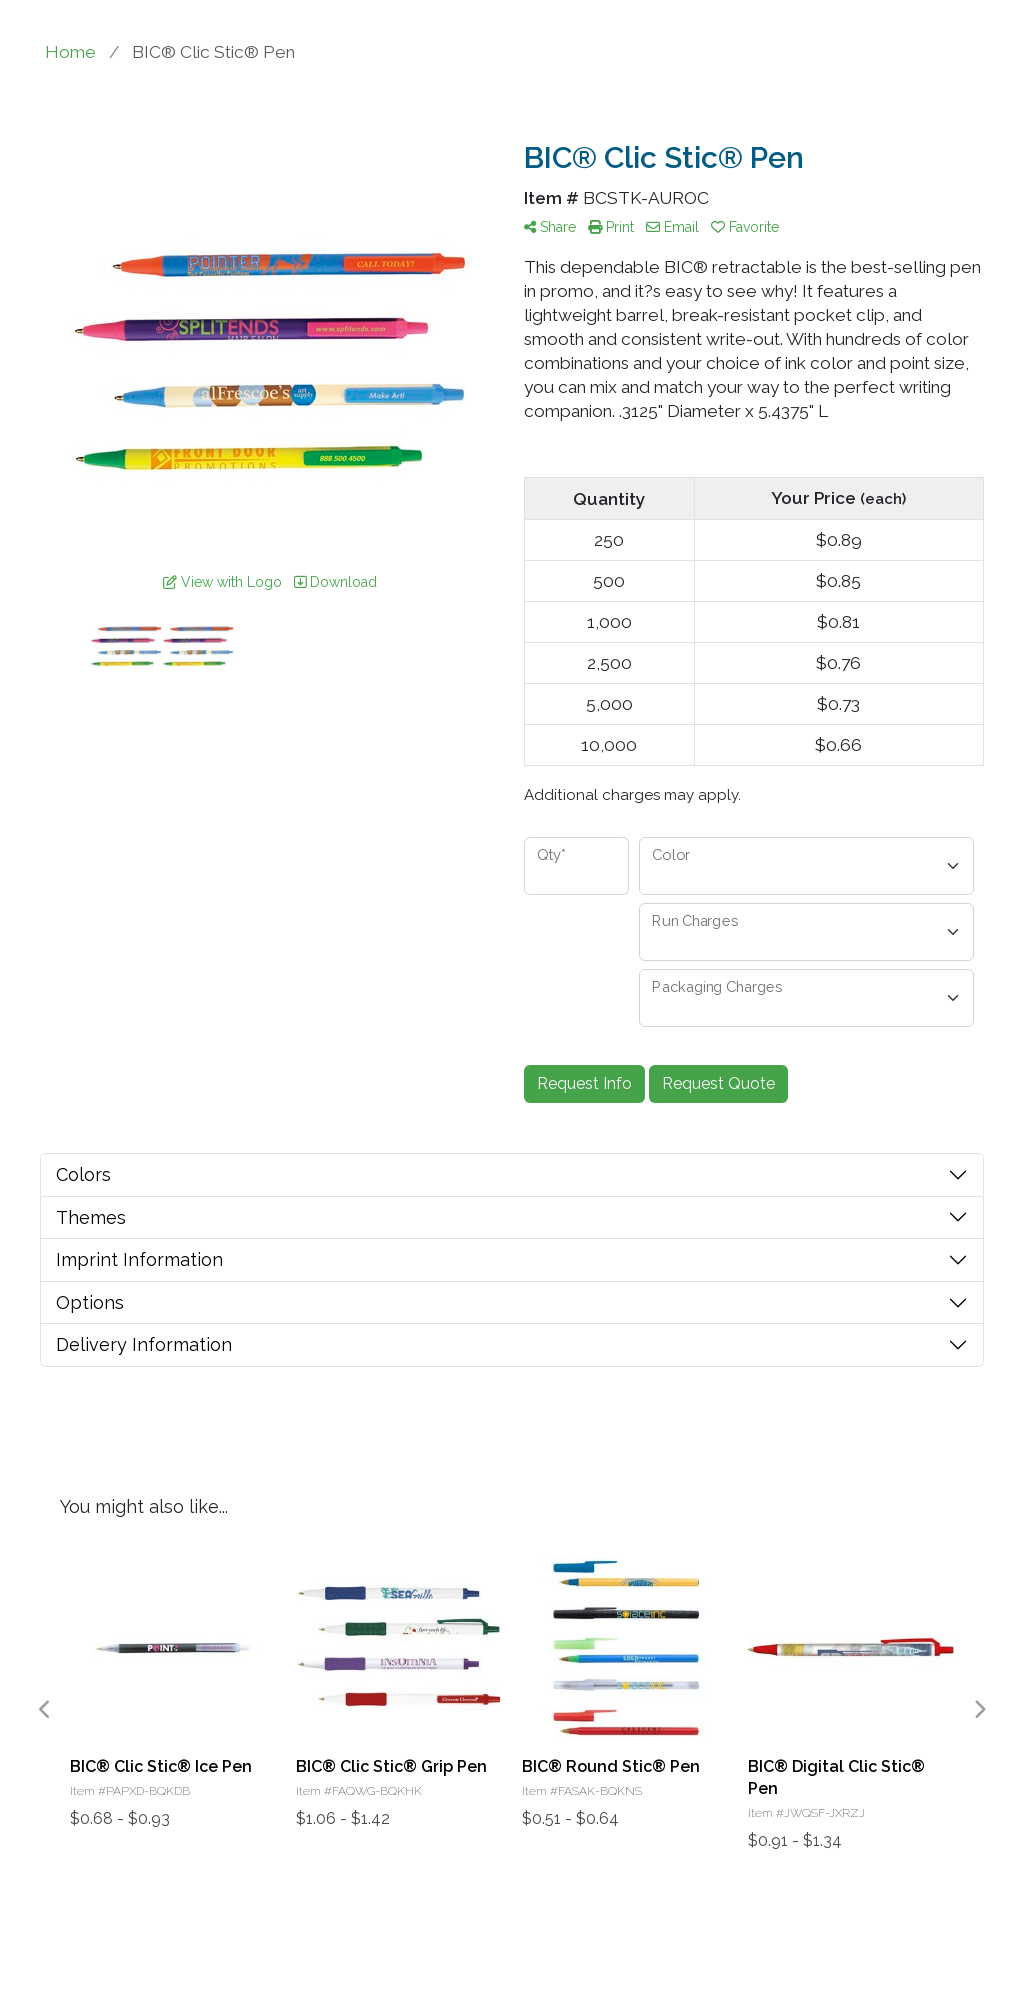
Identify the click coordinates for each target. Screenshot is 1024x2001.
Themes (91, 1217)
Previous (45, 1710)
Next (979, 1710)
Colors (83, 1174)
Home (70, 52)
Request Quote (718, 1083)
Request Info (584, 1083)
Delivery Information (144, 1344)
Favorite (745, 227)
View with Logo (222, 582)
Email (672, 227)
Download (335, 582)
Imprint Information (139, 1259)
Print (611, 227)
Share (550, 227)
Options (90, 1302)
